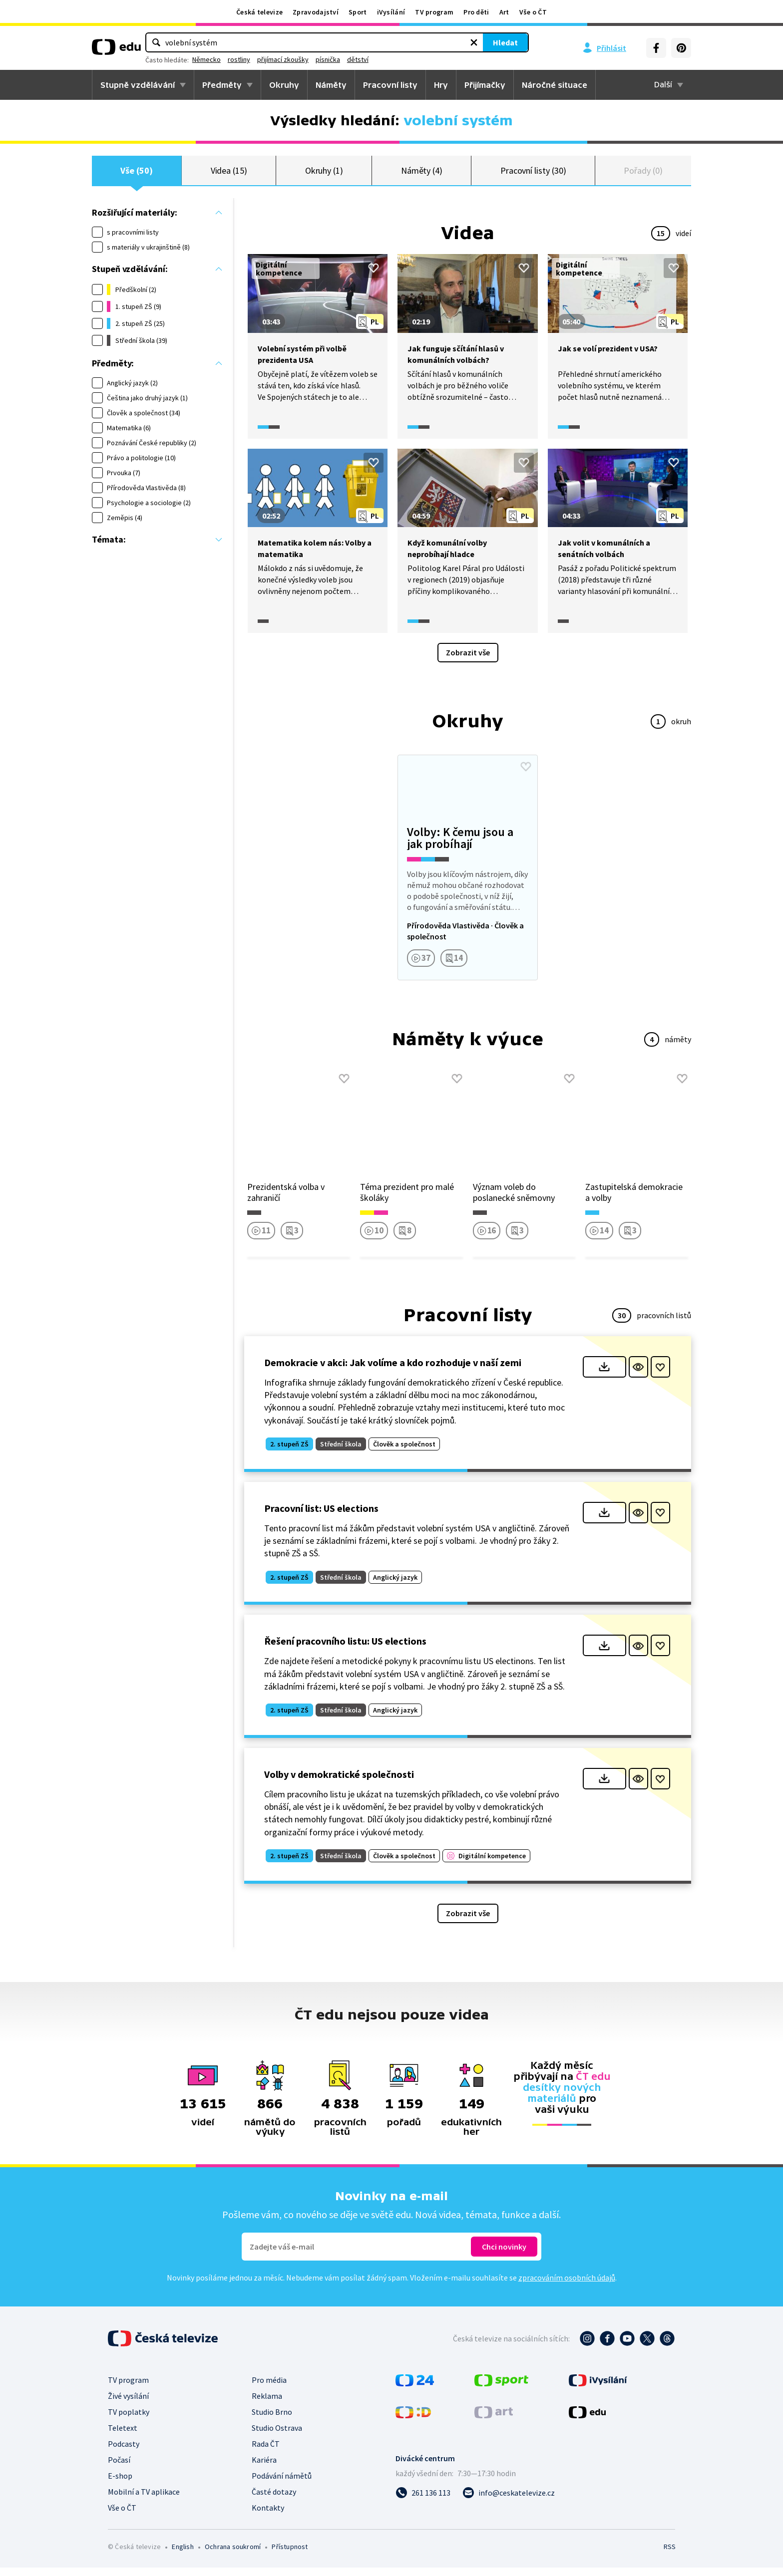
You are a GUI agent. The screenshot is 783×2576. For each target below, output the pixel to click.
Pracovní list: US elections (321, 1516)
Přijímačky (484, 84)
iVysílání (391, 11)
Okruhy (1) (324, 174)
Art (504, 11)
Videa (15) (229, 174)
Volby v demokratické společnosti (339, 1782)
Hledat (441, 42)
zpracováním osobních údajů (566, 2286)
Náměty (331, 84)
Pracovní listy (390, 84)
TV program (434, 11)
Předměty (222, 84)
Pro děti (476, 11)
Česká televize (259, 11)
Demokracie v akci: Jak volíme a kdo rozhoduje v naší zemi (392, 1371)
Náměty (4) (421, 174)
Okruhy (284, 84)
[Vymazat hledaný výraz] (410, 42)
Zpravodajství (316, 11)
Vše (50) (136, 174)
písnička (440, 59)
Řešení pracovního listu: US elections (345, 1649)
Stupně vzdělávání (137, 84)
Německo (319, 59)
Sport (358, 11)
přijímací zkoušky (395, 59)
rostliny (352, 59)
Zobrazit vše (468, 661)
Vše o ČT (533, 11)
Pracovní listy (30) (533, 174)
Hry (441, 84)
